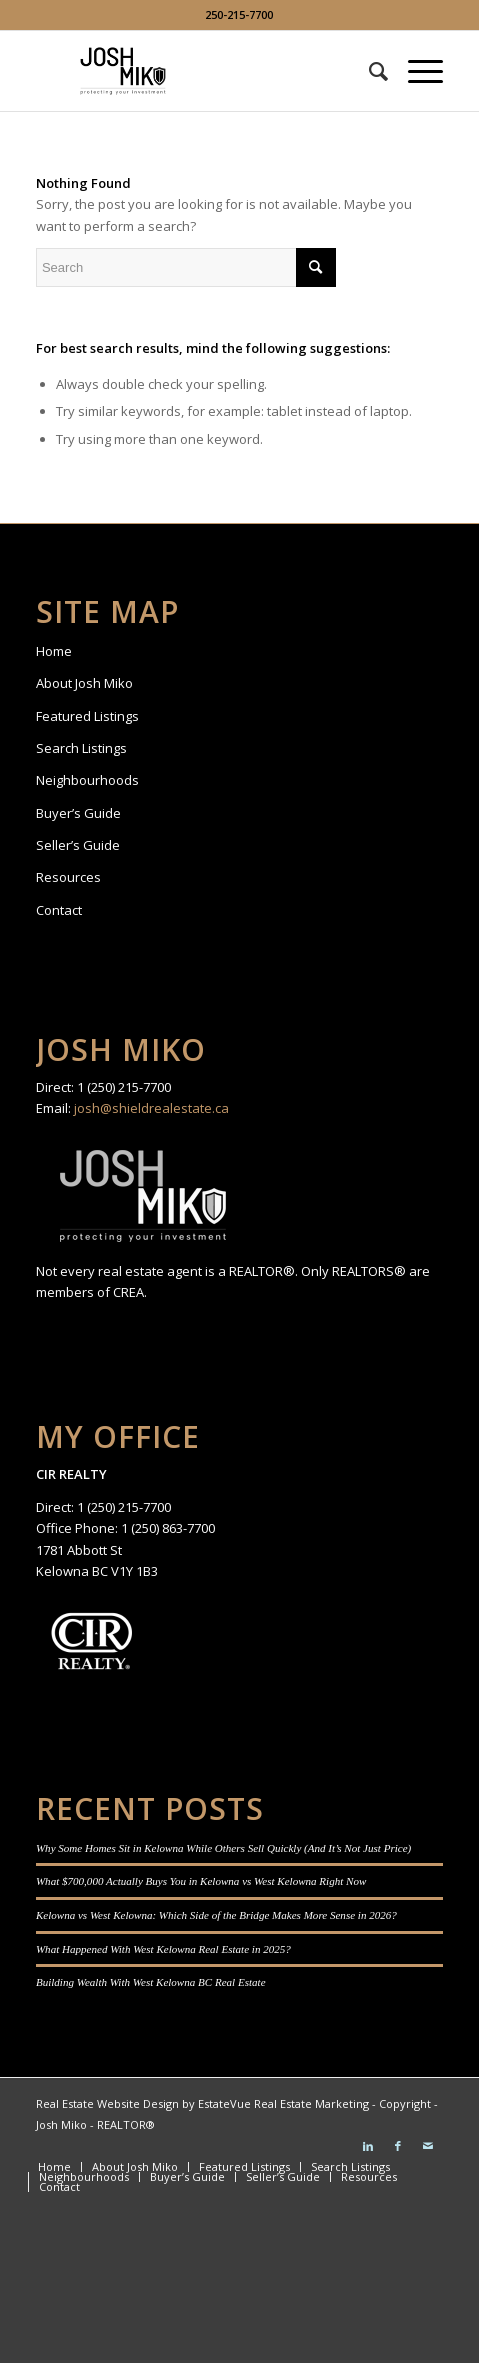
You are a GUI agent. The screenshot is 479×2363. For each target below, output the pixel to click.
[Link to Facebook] (398, 2146)
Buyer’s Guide (78, 813)
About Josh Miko (84, 683)
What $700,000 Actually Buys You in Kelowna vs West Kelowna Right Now (201, 1881)
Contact (59, 910)
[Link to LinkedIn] (368, 2146)
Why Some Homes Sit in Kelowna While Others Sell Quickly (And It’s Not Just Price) (223, 1848)
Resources (68, 877)
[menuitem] (368, 71)
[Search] (368, 71)
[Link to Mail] (428, 2146)
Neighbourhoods (87, 780)
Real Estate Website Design (107, 2103)
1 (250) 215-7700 (124, 1087)
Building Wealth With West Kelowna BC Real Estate (151, 1982)
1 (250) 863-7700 (168, 1528)
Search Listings (81, 748)
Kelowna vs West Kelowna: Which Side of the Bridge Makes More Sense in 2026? (216, 1915)
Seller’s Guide (78, 845)
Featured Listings (87, 716)
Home (54, 651)
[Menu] (415, 71)
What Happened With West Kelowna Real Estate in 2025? (163, 1949)
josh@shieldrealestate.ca (151, 1108)
